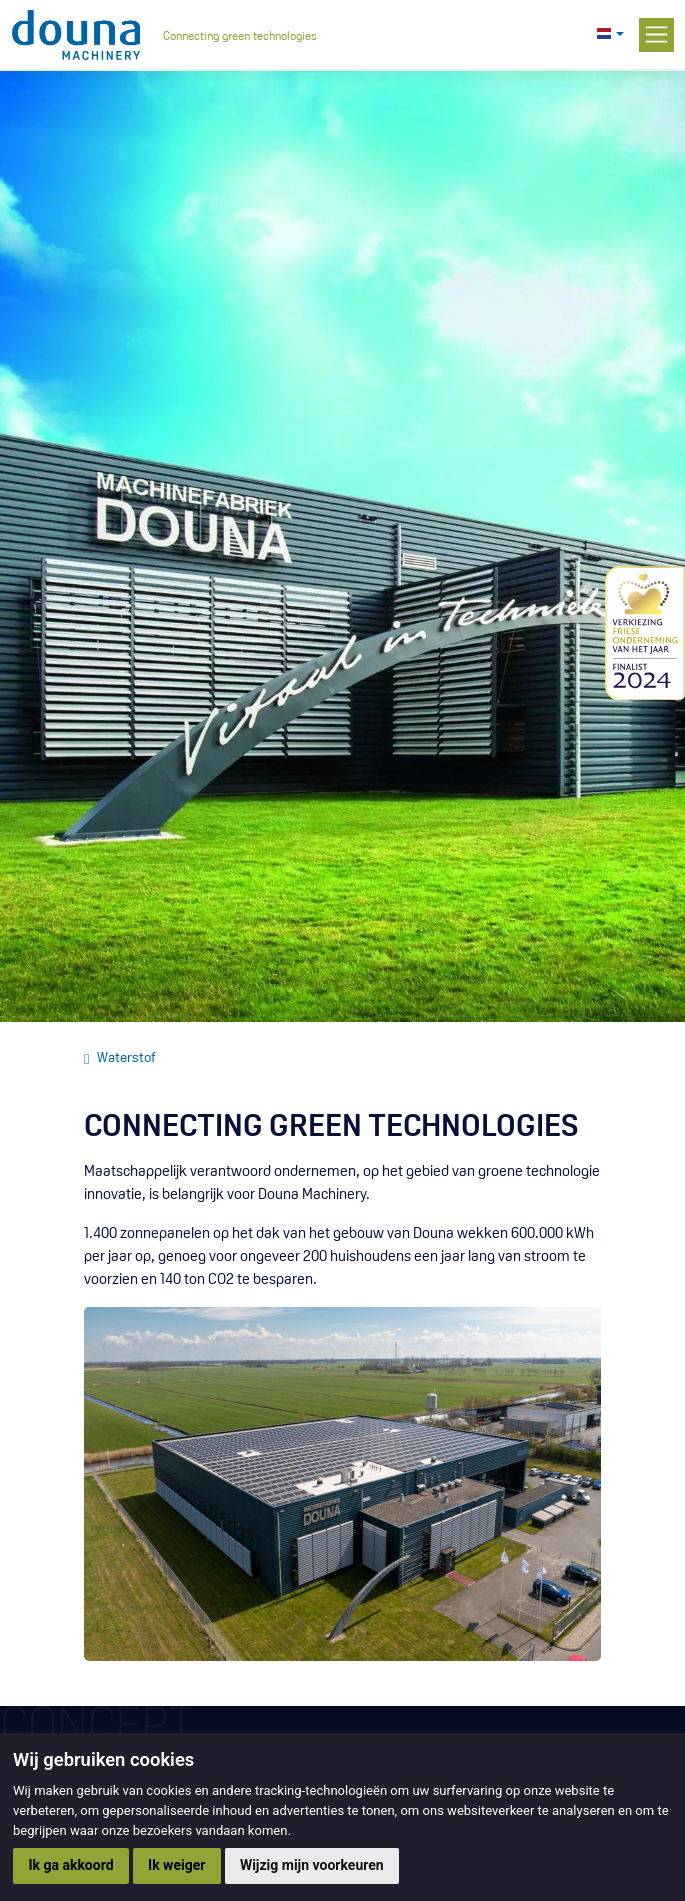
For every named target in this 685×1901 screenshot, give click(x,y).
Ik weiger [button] (176, 1865)
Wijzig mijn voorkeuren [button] (312, 1865)
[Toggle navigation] (656, 35)
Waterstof (126, 1058)
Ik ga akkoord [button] (70, 1865)
